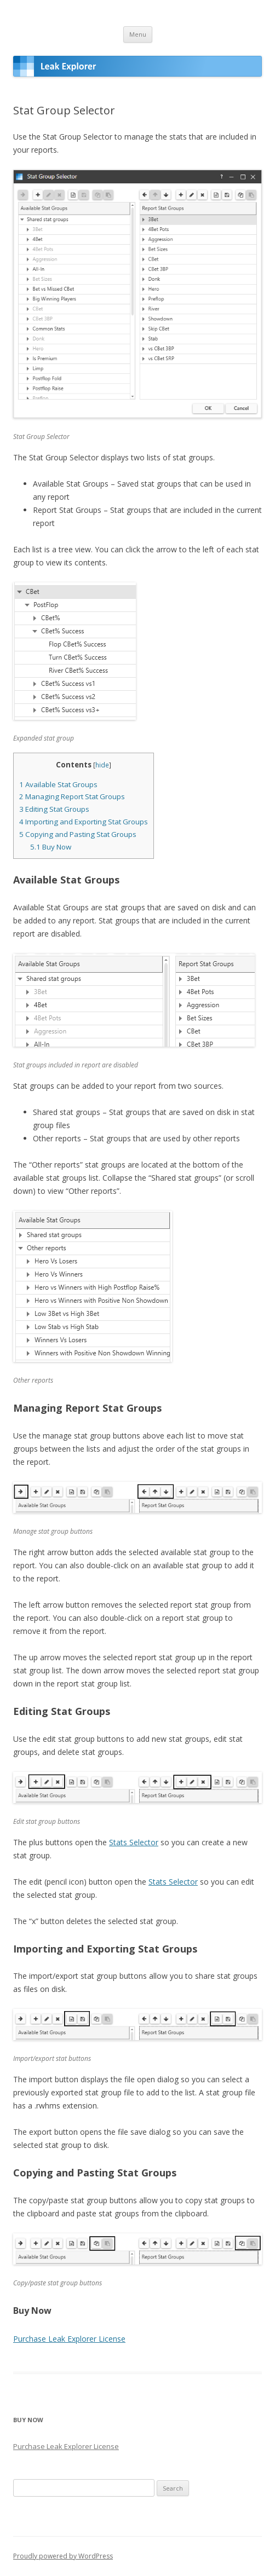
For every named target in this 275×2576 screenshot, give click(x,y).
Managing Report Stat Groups (72, 796)
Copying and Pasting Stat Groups (77, 834)
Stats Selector (133, 1842)
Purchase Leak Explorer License (69, 2339)
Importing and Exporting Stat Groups (83, 822)
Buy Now (50, 847)
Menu (137, 34)
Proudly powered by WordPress (63, 2556)
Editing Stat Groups (54, 809)
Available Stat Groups (58, 784)
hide (102, 765)
